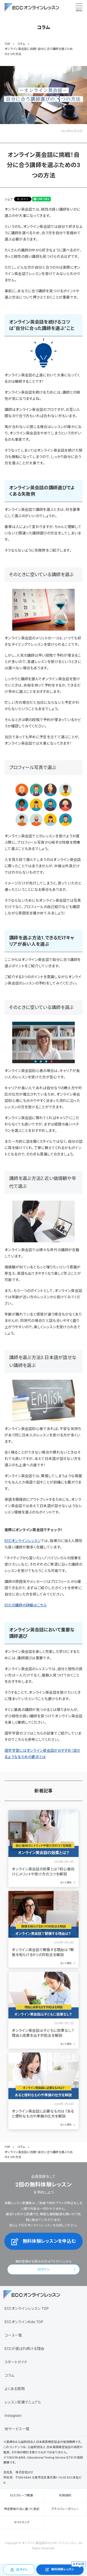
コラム (9, 2375)
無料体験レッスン (67, 2567)
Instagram (13, 2415)
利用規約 (65, 2495)
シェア (9, 199)
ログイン (22, 2569)
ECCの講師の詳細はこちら (26, 1605)
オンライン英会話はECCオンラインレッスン (49, 2543)
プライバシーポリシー (65, 2509)
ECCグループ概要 (21, 2495)
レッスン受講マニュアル (23, 2402)
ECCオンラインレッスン (23, 1541)
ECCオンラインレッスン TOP (27, 2308)
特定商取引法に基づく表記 (21, 2509)
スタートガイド (16, 2362)
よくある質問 (15, 2389)
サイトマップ (21, 2522)
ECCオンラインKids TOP (24, 2322)
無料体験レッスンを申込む (49, 2241)
